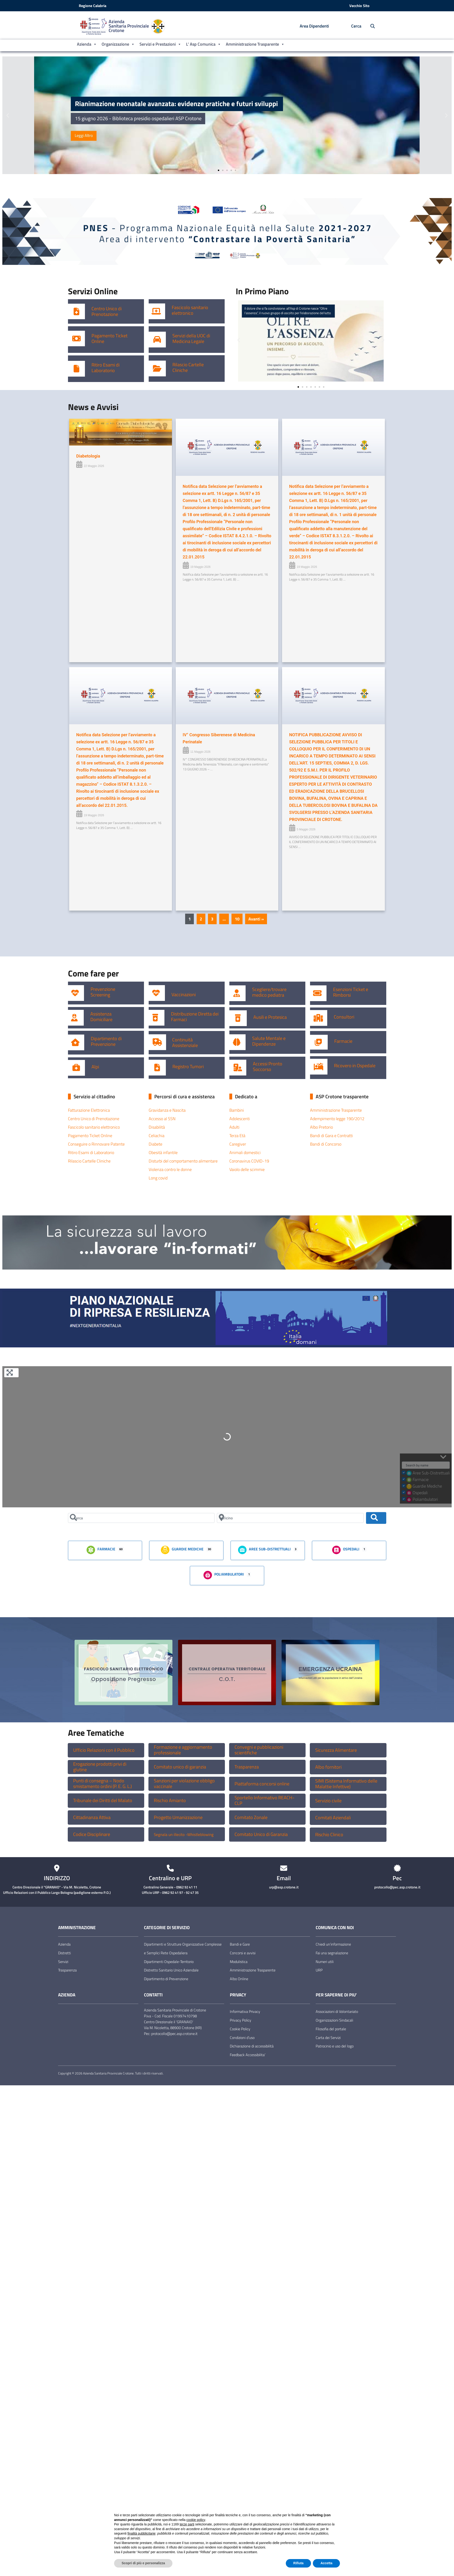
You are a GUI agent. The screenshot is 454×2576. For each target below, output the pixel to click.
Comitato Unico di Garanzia (261, 1834)
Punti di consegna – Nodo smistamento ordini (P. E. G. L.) (102, 1783)
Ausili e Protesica (270, 1017)
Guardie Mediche (181, 1549)
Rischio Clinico (329, 1834)
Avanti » (256, 919)
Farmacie (343, 1041)
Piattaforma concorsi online (262, 1784)
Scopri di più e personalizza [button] (143, 2563)
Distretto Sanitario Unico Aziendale (171, 1970)
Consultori (344, 1017)
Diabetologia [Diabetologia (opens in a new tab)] (88, 456)
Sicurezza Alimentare (336, 1750)
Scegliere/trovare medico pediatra (269, 992)
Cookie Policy (240, 2029)
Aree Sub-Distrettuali (264, 1549)
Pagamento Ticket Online (109, 338)
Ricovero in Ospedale (354, 1065)
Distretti (64, 1953)
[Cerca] (141, 1518)
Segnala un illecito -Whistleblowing (184, 1834)
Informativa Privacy (245, 2011)
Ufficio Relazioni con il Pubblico (104, 1750)
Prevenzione (103, 989)
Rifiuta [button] (298, 2563)
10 (237, 919)
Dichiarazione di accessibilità (252, 2046)
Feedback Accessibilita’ (247, 2055)
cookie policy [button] (195, 2520)
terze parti (187, 2524)
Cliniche (180, 370)
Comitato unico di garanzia (180, 1767)
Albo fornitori (328, 1767)
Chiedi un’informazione (333, 1944)
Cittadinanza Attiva (92, 1817)
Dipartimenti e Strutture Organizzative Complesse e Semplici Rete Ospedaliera (183, 1948)
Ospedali (345, 1549)
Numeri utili (325, 1961)
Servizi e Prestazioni (160, 44)
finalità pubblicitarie (141, 2533)
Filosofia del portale (331, 2029)
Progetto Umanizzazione (178, 1817)
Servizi (63, 1961)
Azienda (87, 44)
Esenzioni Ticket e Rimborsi (350, 992)
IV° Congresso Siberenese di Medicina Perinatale (219, 738)
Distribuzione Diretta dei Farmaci (195, 1016)
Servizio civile (328, 1801)
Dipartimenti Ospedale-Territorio (169, 1961)
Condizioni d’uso (242, 2037)
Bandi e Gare (240, 1944)
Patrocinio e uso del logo (335, 2046)
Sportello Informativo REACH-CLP (265, 1800)
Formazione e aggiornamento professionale (183, 1750)
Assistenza (101, 1014)
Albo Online (239, 1979)
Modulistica (238, 1961)
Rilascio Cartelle (188, 364)
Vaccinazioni (183, 994)
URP (319, 1970)
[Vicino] (290, 1518)
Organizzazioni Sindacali (334, 2020)
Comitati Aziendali (333, 1817)
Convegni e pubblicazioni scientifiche (259, 1750)
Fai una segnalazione (332, 1953)
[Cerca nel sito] (370, 26)
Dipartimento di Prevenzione (106, 1041)
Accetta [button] (326, 2563)
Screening (100, 995)
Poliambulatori (223, 1574)
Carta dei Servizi (328, 2037)
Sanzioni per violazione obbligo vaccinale (184, 1783)
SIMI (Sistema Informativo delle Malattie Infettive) (346, 1783)
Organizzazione (118, 44)
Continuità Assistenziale (185, 1042)
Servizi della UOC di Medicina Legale (191, 338)
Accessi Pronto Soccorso (267, 1066)
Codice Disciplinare (91, 1834)
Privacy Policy (240, 2020)
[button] (8, 115)
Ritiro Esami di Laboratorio (105, 367)
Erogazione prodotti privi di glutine (99, 1766)
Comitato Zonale (251, 1817)
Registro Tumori (188, 1066)
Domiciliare (101, 1019)
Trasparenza (247, 1767)
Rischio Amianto (170, 1800)
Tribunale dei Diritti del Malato (102, 1800)
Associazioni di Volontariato (337, 2011)
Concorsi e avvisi (242, 1953)
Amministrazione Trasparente (255, 44)
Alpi (95, 1067)
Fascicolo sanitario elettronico (190, 310)
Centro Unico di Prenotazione (107, 311)
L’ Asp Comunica (203, 44)
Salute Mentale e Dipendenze (269, 1041)
